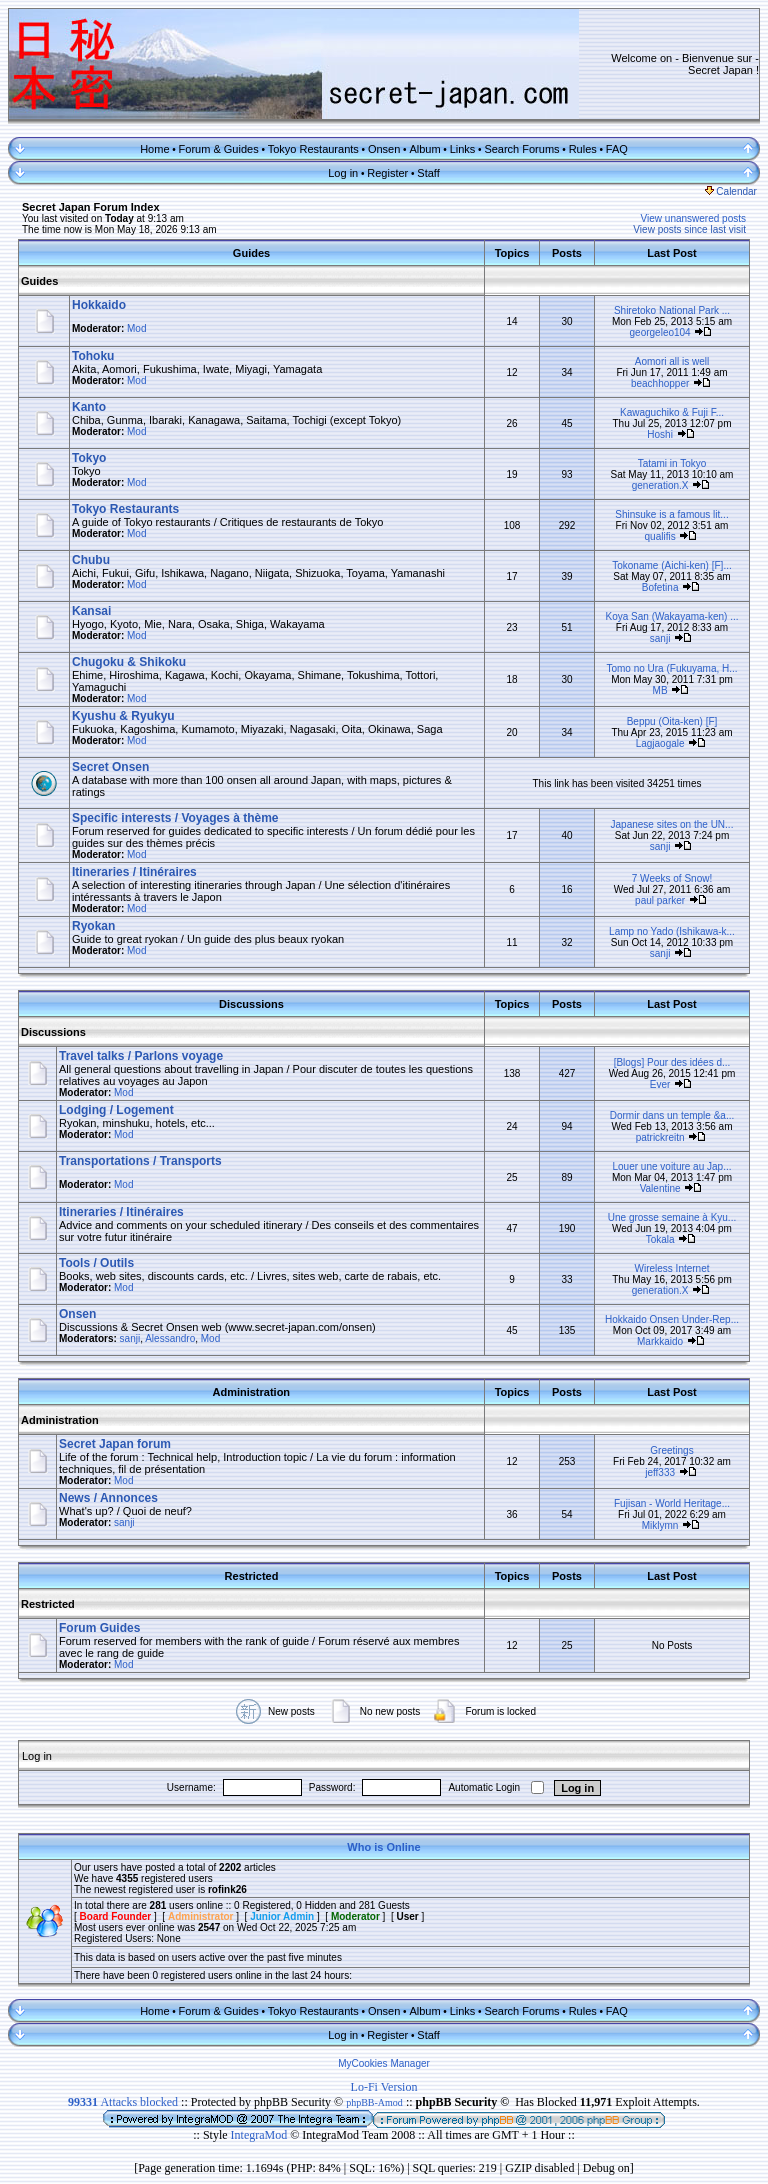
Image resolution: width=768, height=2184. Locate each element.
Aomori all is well (672, 361)
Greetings (671, 1450)
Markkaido (660, 1341)
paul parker (660, 900)
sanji (660, 638)
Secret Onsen (110, 767)
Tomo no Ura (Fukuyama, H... (671, 668)
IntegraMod (261, 2135)
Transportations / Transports (140, 1161)
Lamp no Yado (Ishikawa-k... (672, 931)
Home (154, 149)
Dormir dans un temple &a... (672, 1115)
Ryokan (93, 926)
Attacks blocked (123, 2102)
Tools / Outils (96, 1263)
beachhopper (660, 383)
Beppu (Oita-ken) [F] (672, 721)
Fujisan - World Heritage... (672, 1503)
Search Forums (521, 149)
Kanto (89, 407)
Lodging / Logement (116, 1110)
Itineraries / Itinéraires (134, 872)
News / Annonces (108, 1498)
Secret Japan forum (115, 1444)
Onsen (384, 149)
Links (463, 149)
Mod (136, 328)
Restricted (48, 1604)
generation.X (660, 485)
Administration (60, 1420)
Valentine (660, 1188)
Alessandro (170, 1338)
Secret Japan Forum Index (91, 207)
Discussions (53, 1032)
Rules (583, 149)
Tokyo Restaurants (313, 149)
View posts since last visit (689, 229)
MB (660, 690)
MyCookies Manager (384, 2063)
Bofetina (660, 587)
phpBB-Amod (374, 2102)
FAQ (617, 149)
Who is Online (383, 1847)
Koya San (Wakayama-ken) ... (671, 616)
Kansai (91, 611)
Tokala (660, 1239)
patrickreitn (660, 1137)
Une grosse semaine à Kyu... (672, 1217)
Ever (660, 1084)
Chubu (91, 560)
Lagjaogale (660, 743)
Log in (343, 173)
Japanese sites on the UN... (672, 824)
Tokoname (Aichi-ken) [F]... (671, 565)
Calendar (731, 191)
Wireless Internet (671, 1268)
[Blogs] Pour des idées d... (672, 1062)
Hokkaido (99, 305)
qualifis (660, 536)
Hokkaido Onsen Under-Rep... (672, 1319)
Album (424, 149)
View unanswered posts (693, 218)
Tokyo (89, 458)
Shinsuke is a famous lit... (671, 514)
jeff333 (660, 1472)
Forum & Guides (219, 149)
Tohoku (93, 356)
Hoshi (660, 434)
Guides (39, 281)
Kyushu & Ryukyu (123, 716)
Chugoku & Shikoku (129, 662)
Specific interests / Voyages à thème (175, 818)
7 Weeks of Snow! (672, 878)
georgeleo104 (660, 332)
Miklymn (660, 1525)
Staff (428, 173)
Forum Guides (99, 1628)
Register (387, 173)
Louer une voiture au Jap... (672, 1166)
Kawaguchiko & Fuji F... (672, 412)
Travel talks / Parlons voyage (141, 1056)
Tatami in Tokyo (672, 463)
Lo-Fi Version (384, 2087)
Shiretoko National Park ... (672, 310)
